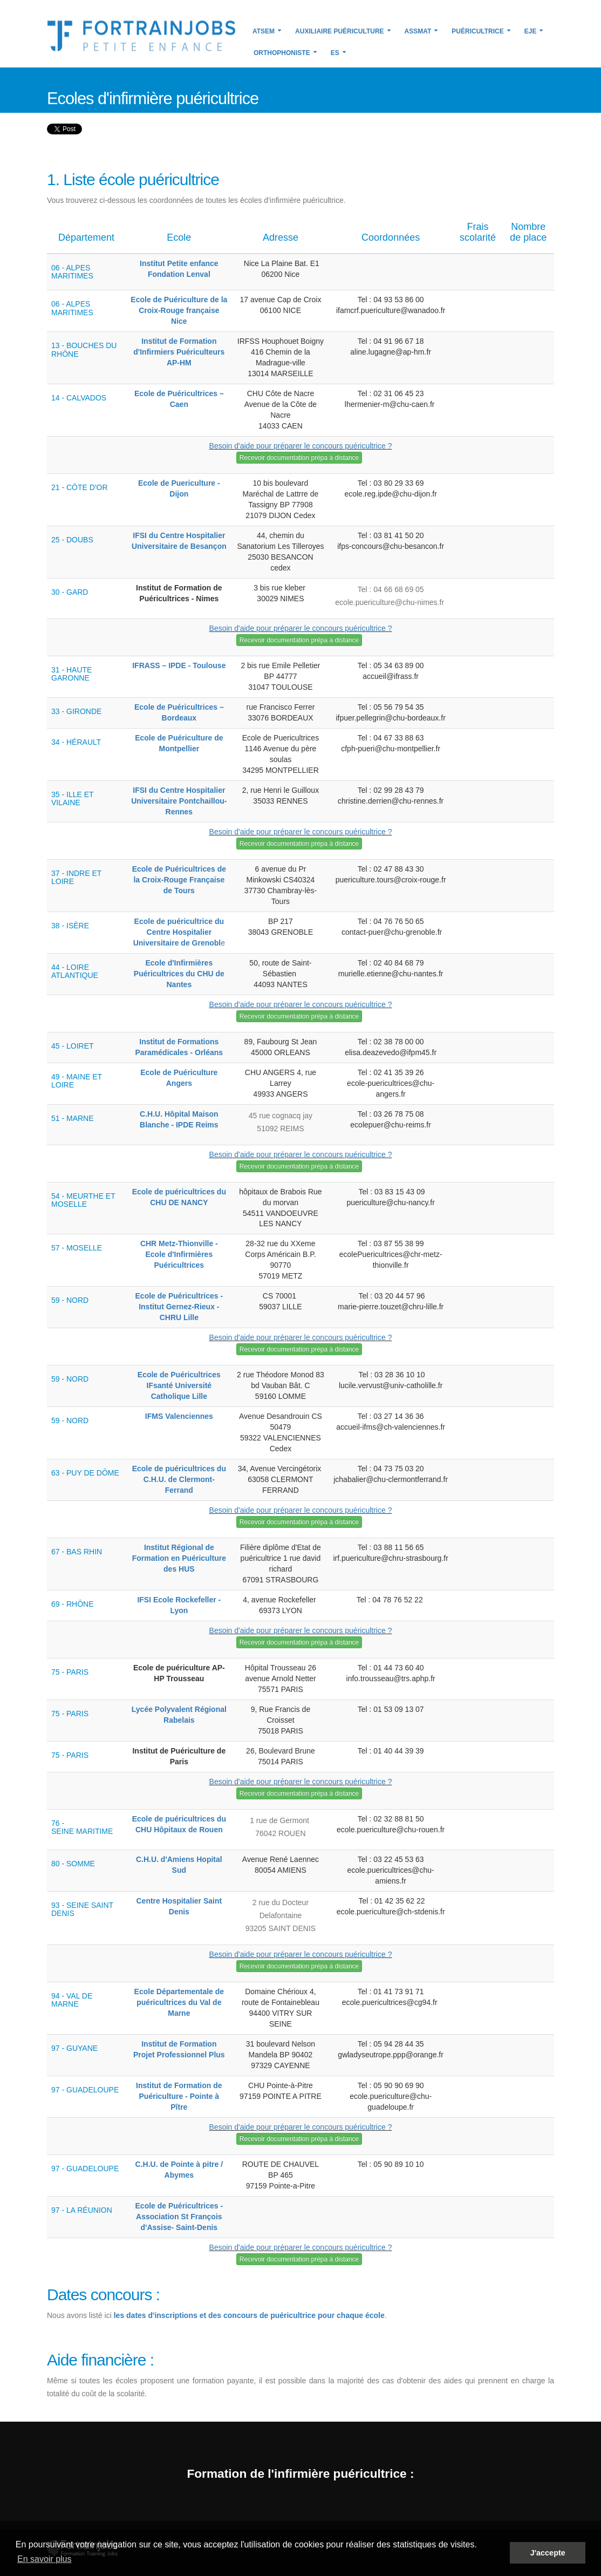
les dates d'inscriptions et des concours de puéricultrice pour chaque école (249, 2315)
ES (335, 53)
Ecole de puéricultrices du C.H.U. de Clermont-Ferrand (179, 1479)
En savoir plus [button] (44, 2559)
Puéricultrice (477, 31)
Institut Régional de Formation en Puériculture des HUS (179, 1558)
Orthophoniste (282, 53)
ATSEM (263, 31)
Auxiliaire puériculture (339, 31)
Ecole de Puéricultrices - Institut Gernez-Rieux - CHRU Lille (179, 1307)
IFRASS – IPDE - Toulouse (179, 665)
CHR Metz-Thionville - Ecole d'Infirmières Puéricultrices (179, 1254)
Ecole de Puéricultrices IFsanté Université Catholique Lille (179, 1385)
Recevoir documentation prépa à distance (299, 457)
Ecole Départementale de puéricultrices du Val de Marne (179, 2002)
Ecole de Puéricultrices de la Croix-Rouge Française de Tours (179, 880)
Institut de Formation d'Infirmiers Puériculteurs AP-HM (178, 352)
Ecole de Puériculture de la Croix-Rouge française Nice (179, 310)
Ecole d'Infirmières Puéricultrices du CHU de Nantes (179, 974)
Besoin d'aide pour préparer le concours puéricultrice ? (300, 445)
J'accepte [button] (547, 2552)
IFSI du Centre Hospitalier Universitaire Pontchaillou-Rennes (179, 801)
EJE (530, 31)
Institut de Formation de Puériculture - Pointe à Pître (179, 2096)
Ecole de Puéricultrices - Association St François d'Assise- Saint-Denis (179, 2216)
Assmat (418, 31)
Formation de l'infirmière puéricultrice (296, 2473)
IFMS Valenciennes (179, 1416)
